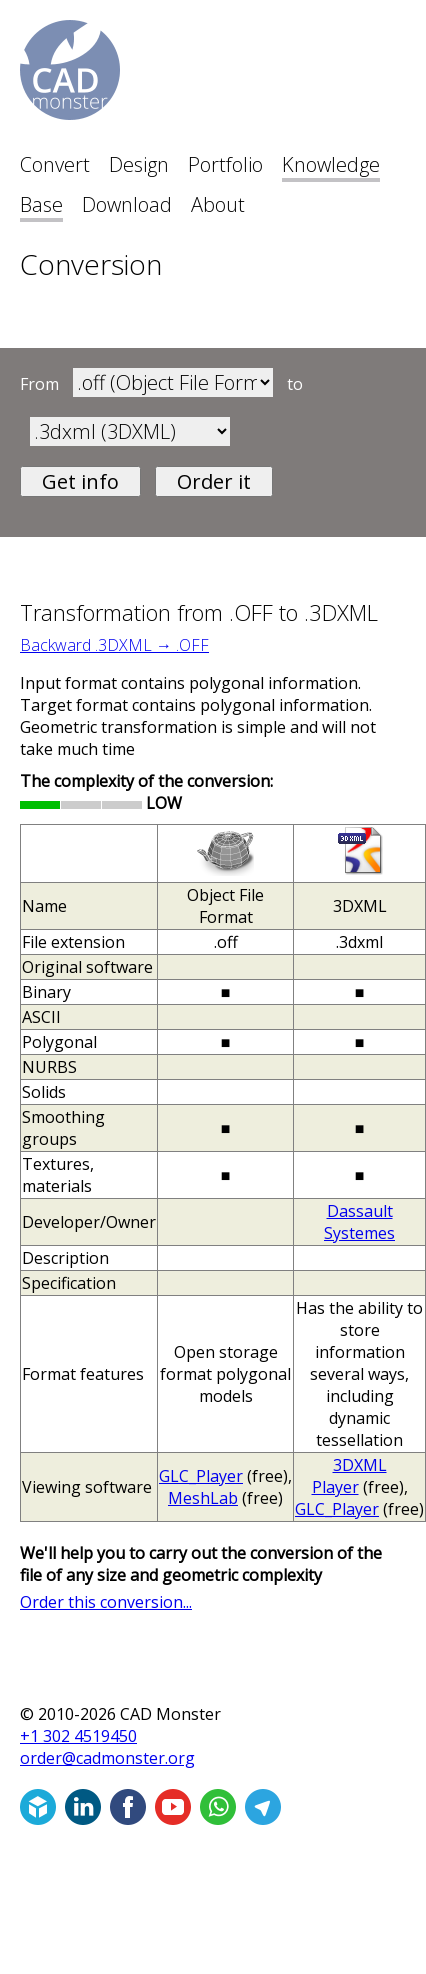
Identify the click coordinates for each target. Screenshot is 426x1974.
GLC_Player (201, 1476)
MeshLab (203, 1498)
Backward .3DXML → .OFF (114, 645)
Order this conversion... (106, 1602)
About (218, 204)
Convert (55, 164)
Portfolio (225, 164)
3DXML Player (349, 1476)
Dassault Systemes (359, 1222)
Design (139, 164)
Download (127, 204)
